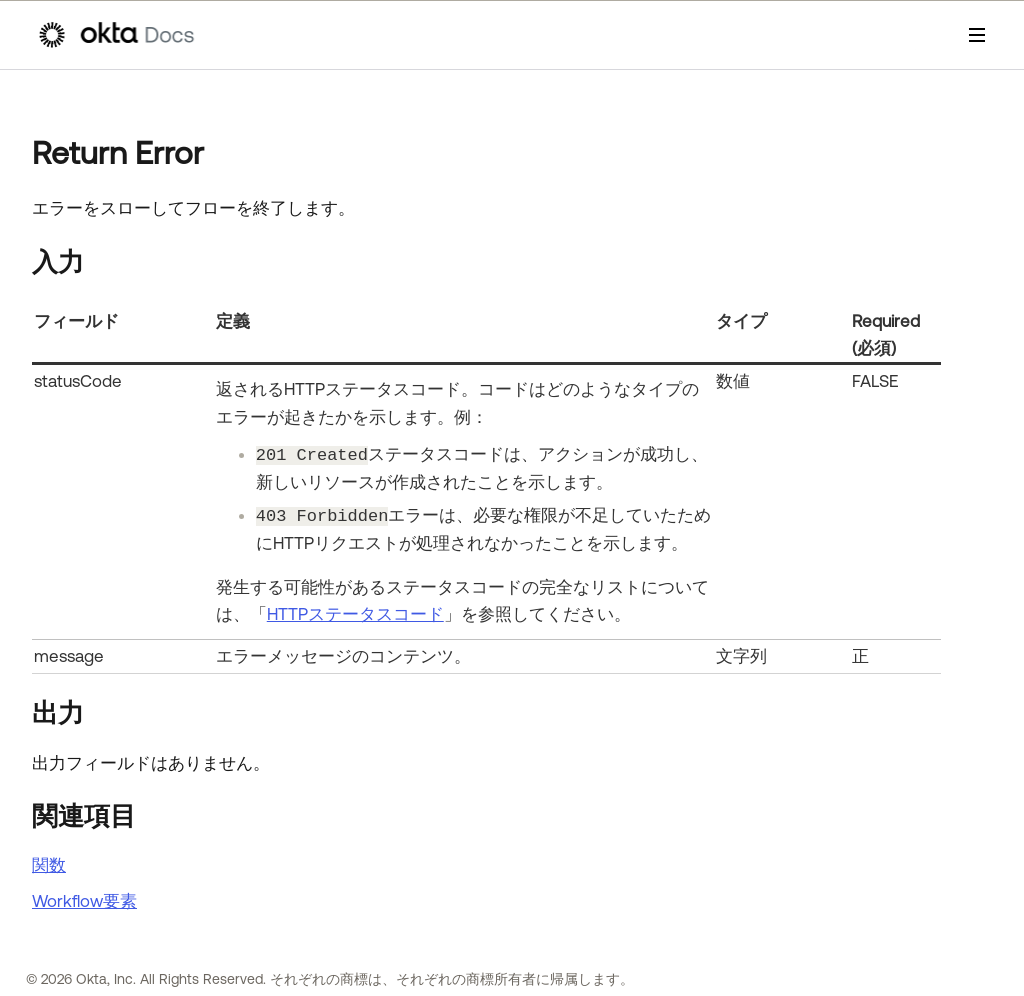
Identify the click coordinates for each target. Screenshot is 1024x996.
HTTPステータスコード (355, 614)
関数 (49, 865)
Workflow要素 (84, 901)
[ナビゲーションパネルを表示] (977, 35)
